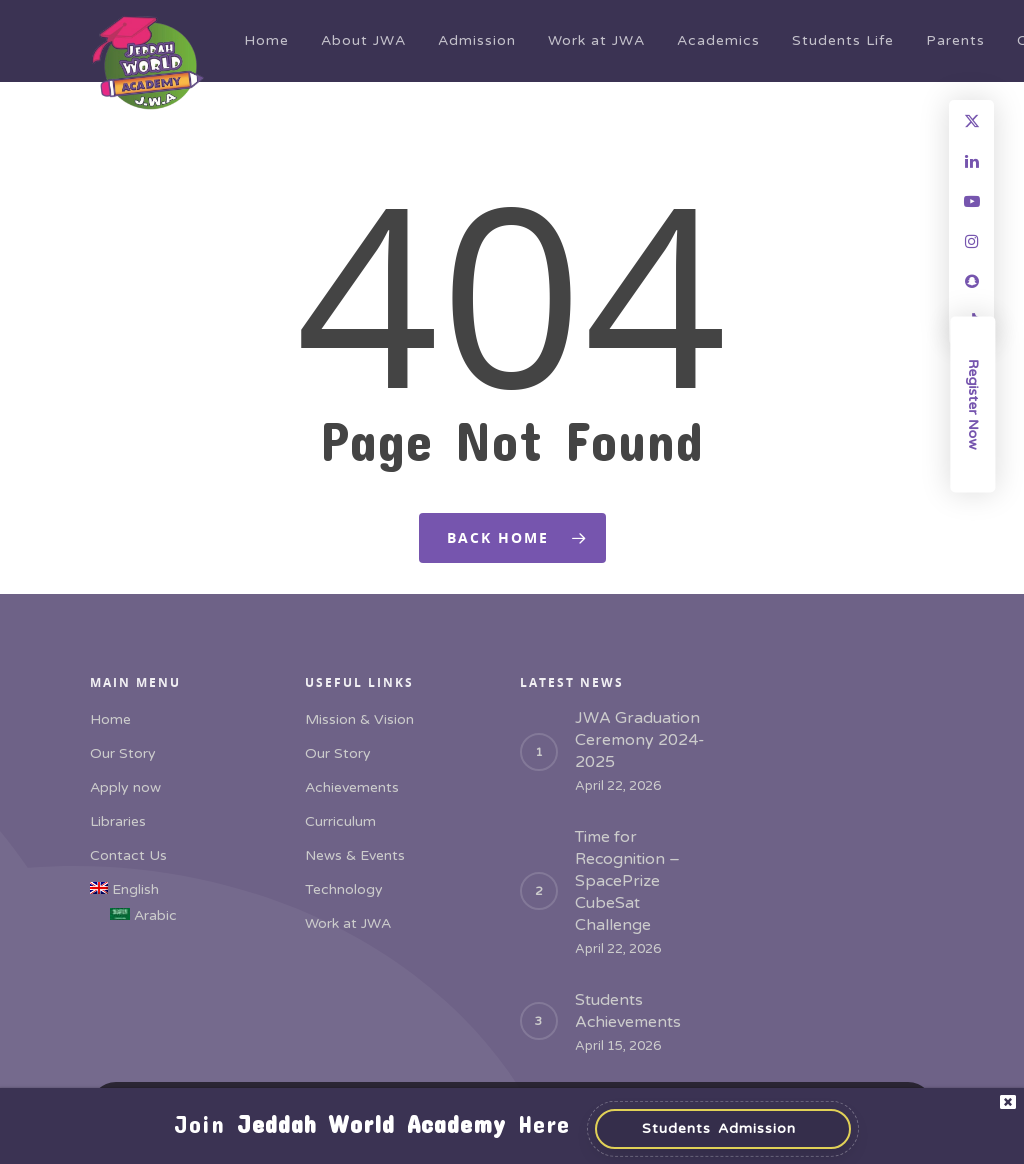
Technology (344, 889)
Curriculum (340, 821)
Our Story (123, 753)
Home (266, 40)
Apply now (125, 787)
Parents (955, 40)
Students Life (843, 40)
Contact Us (128, 855)
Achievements (352, 787)
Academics (718, 40)
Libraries (118, 821)
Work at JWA (596, 40)
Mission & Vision (359, 719)
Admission (477, 40)
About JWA (363, 40)
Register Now (973, 404)
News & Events (355, 855)
